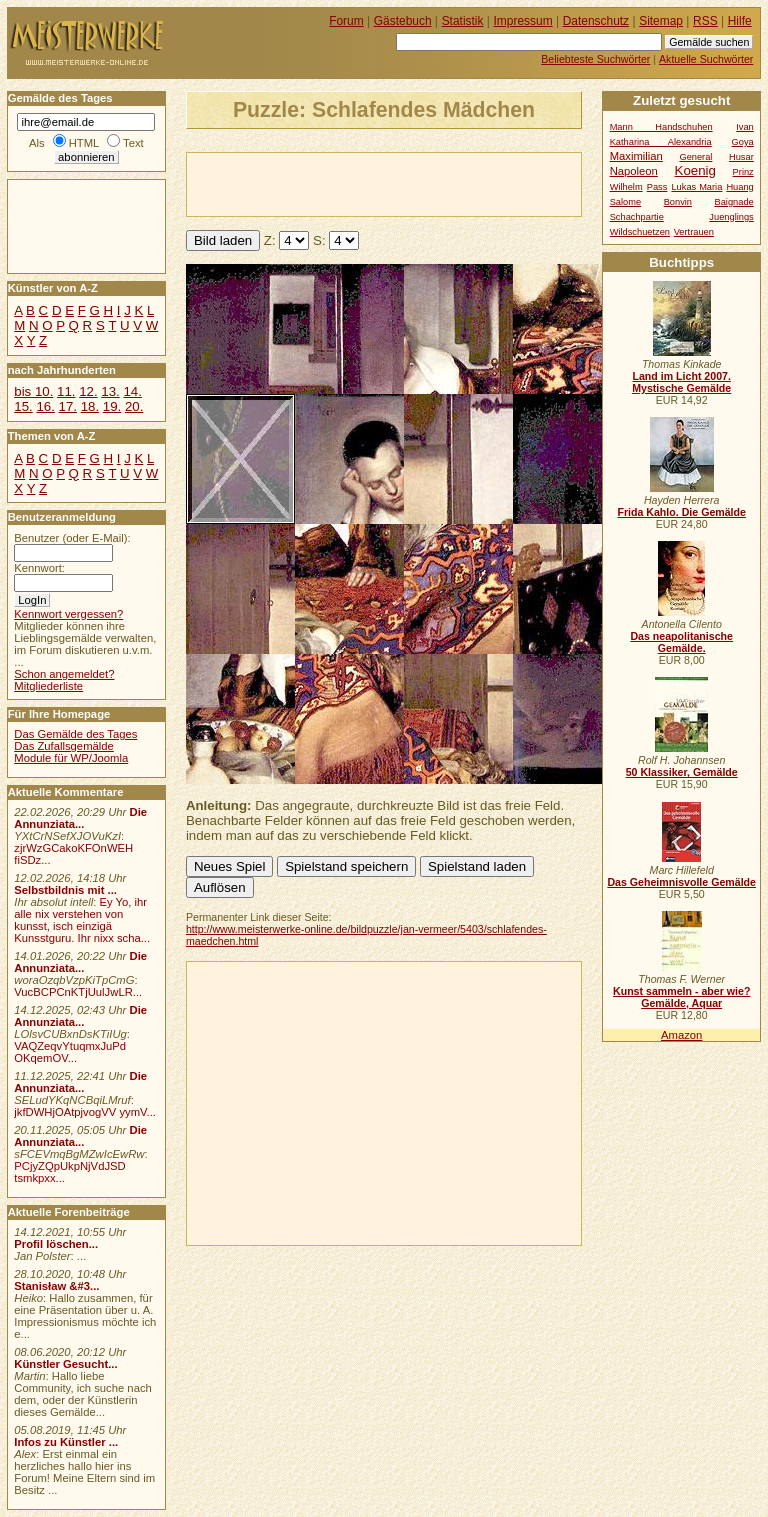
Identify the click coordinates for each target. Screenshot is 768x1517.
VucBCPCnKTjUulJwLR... (78, 992)
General (695, 157)
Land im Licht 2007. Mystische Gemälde (681, 382)
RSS (705, 21)
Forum (346, 21)
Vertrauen (694, 232)
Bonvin (678, 202)
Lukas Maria (696, 187)
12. (88, 391)
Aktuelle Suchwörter (706, 59)
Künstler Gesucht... (65, 1364)
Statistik (463, 21)
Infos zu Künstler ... (66, 1442)
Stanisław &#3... (56, 1286)
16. (45, 406)
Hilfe (740, 21)
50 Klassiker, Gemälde (682, 772)
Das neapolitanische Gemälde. (681, 642)
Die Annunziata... (80, 818)
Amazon (681, 1035)
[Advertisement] (421, 183)
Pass (657, 187)
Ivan (745, 127)
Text (133, 143)
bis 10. (33, 391)
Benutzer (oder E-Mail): (72, 538)
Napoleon (634, 171)
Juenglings (731, 217)
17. (68, 406)
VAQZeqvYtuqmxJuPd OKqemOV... (70, 1052)
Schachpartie (637, 217)
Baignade (734, 202)
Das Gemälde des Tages (75, 734)
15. (23, 406)
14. (132, 391)
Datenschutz (596, 21)
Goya (743, 142)
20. (134, 406)
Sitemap (661, 21)
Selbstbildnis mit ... (65, 890)
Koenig (695, 170)
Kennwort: (39, 568)
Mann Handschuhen (661, 127)
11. (66, 391)
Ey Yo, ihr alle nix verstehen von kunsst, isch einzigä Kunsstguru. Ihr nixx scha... (82, 920)
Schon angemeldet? (64, 674)
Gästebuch (403, 21)
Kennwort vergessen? (68, 614)
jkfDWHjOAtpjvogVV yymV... (85, 1112)
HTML (84, 143)
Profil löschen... (56, 1244)
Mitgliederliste (48, 686)
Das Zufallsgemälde (64, 746)
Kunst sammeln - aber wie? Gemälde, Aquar (681, 997)
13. (110, 391)
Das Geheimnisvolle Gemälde (681, 882)
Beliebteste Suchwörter (595, 59)
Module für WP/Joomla (71, 758)
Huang (739, 187)
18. (90, 406)
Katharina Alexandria (661, 142)
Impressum (523, 21)
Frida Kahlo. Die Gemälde (681, 512)
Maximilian (636, 156)
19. (112, 406)
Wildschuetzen (640, 232)
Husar (741, 157)
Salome (625, 202)
